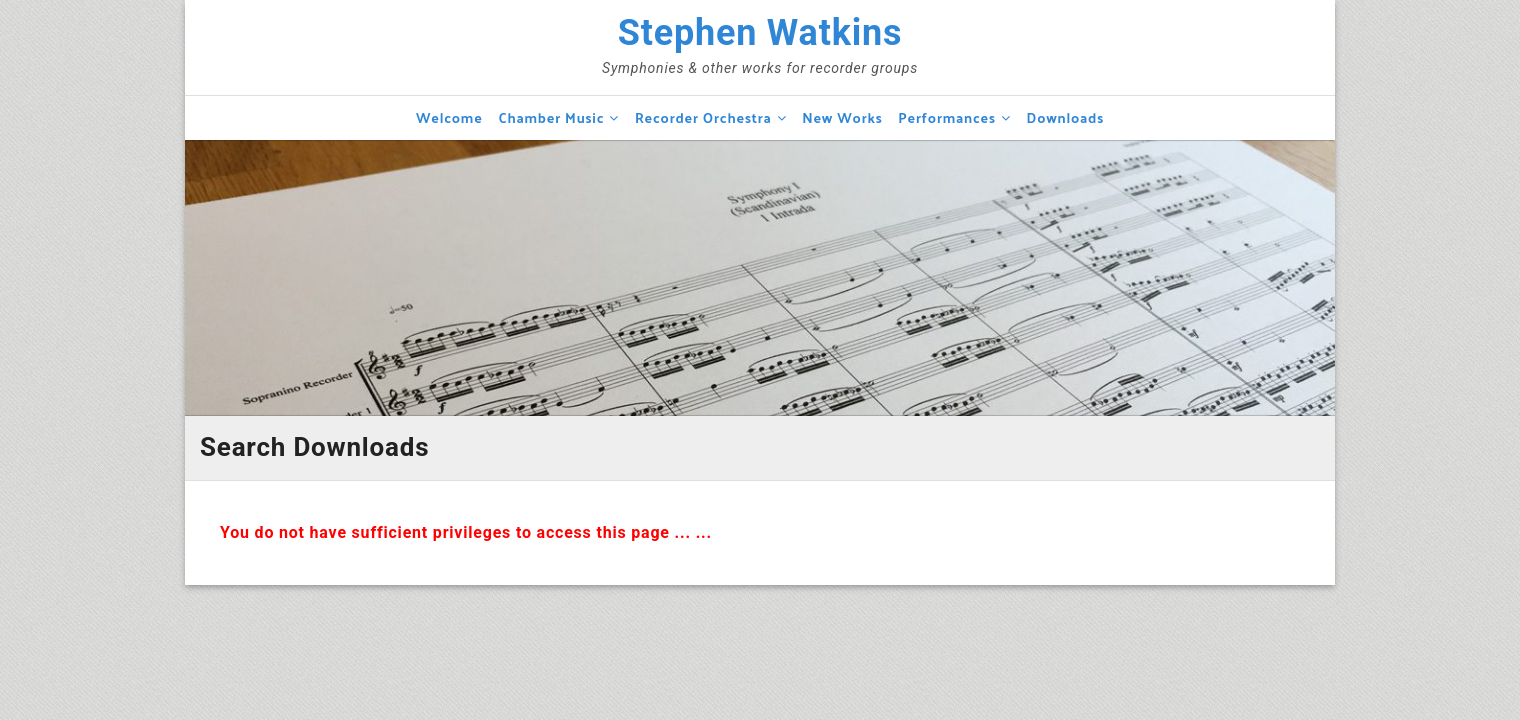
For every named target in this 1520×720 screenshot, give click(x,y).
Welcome (449, 117)
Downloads (1065, 117)
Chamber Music (551, 117)
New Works (842, 117)
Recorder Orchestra (703, 117)
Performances (947, 117)
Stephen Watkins (760, 33)
